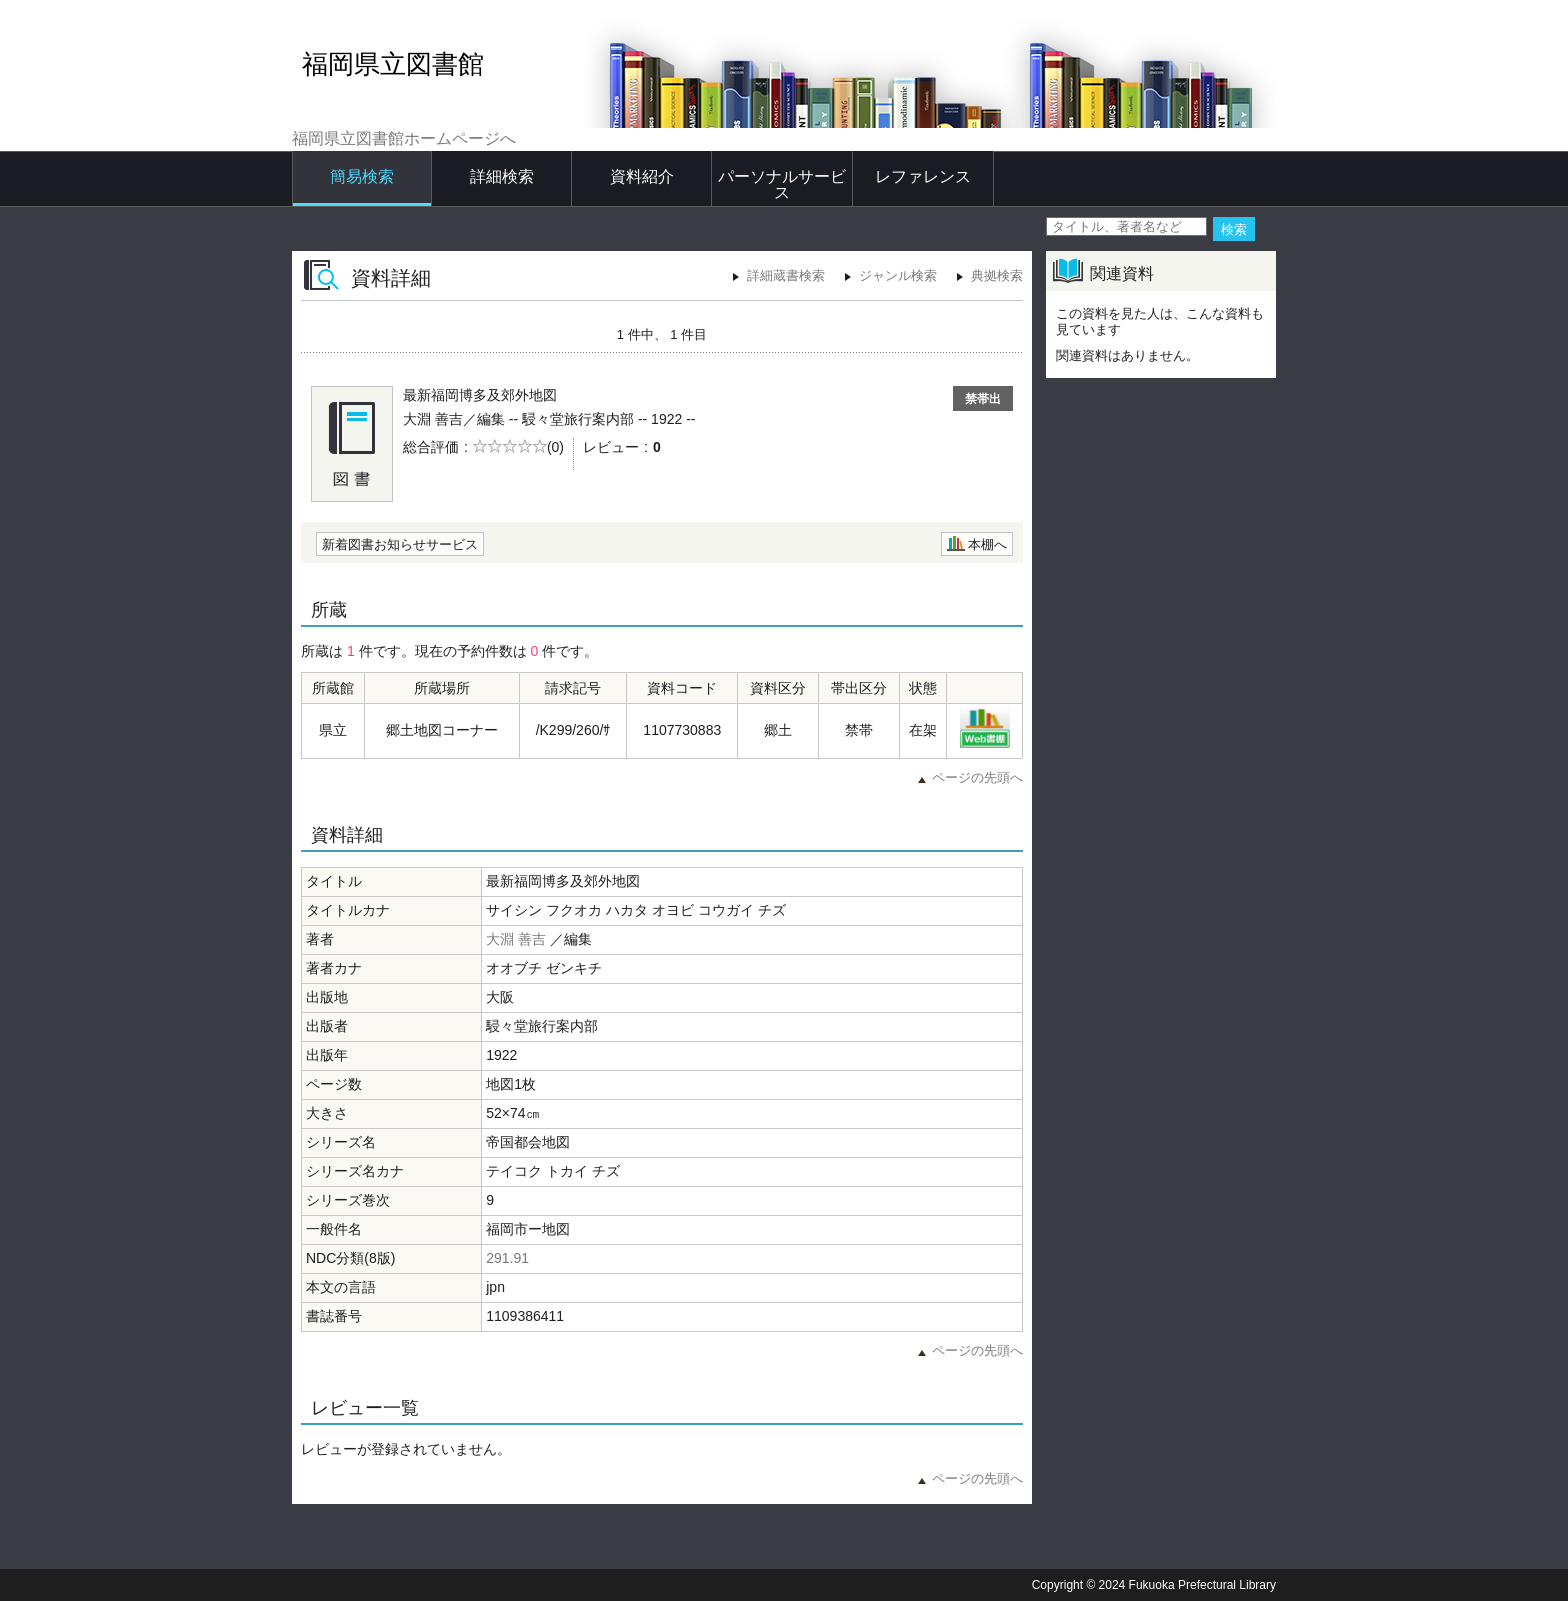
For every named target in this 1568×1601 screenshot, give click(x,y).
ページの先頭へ (977, 777)
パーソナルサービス (782, 184)
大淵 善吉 (516, 939)
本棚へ (987, 544)
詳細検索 (502, 176)
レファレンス (923, 176)
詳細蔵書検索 (786, 275)
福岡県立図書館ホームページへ (404, 138)
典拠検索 (997, 275)
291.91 (507, 1258)
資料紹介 (642, 176)
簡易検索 (362, 176)
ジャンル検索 (898, 275)
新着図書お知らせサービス (400, 544)
